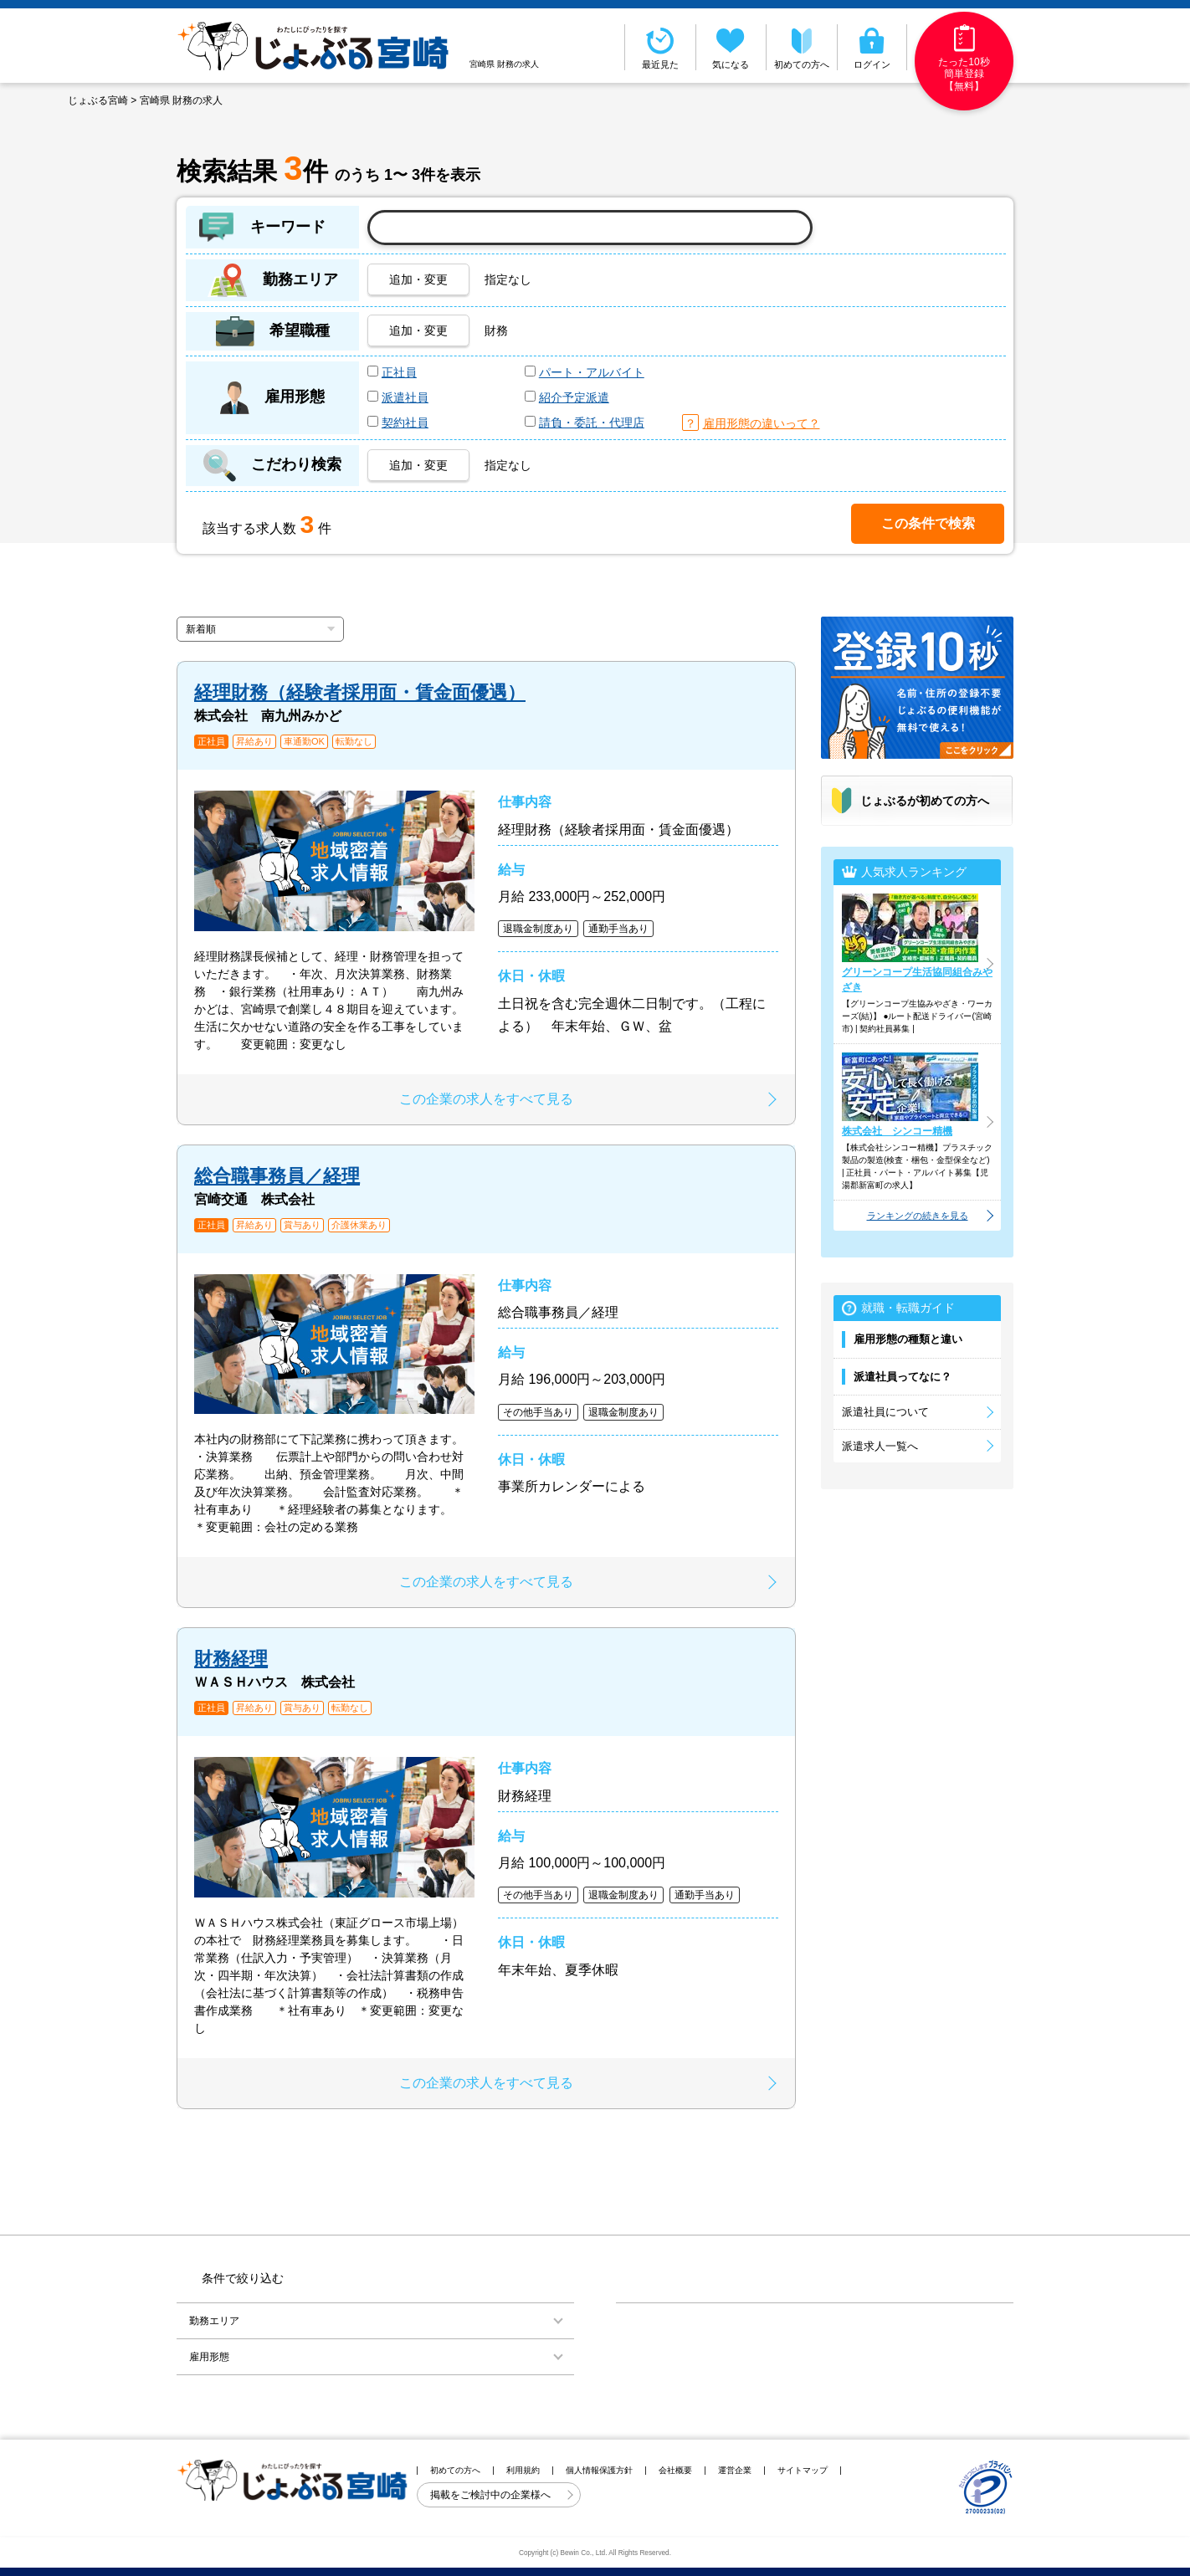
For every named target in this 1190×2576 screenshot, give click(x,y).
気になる (731, 46)
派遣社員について (885, 1412)
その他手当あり (538, 1412)
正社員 (399, 372)
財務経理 (231, 1658)
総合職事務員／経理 (277, 1175)
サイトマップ (802, 2470)
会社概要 (675, 2470)
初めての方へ (802, 46)
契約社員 (405, 422)
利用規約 (523, 2470)
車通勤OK (304, 741)
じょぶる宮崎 (98, 100)
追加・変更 (418, 279)
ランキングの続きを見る (917, 1216)
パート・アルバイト (591, 372)
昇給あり (254, 741)
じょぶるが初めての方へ (924, 800)
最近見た (660, 46)
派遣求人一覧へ (880, 1446)
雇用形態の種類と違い (908, 1339)
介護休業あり (359, 1225)
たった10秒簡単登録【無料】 (963, 58)
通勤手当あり (618, 929)
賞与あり (302, 1225)
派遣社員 (405, 397)
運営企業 (734, 2470)
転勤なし (354, 741)
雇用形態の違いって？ (761, 423)
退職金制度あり (538, 929)
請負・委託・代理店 (591, 422)
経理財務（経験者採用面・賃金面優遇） (360, 692)
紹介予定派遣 (574, 397)
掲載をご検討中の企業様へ (491, 2495)
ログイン (872, 46)
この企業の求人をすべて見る (486, 1099)
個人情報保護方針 (599, 2470)
